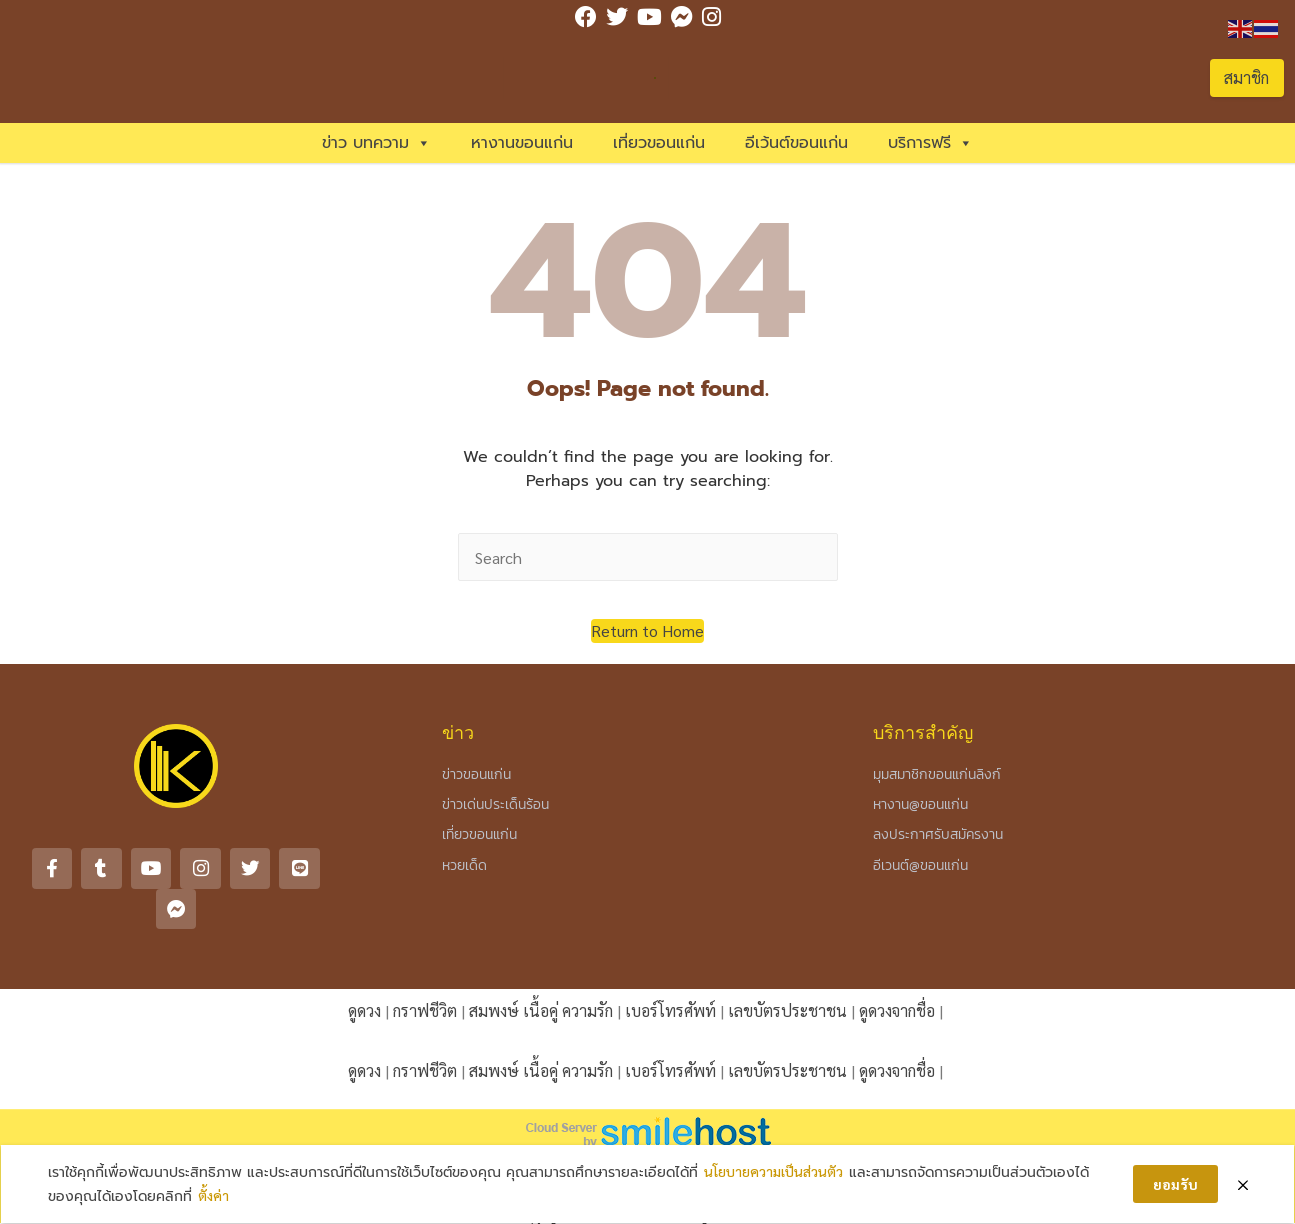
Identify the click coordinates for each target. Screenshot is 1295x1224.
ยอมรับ (1175, 1184)
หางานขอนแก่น (522, 143)
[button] (647, 631)
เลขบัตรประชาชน (787, 969)
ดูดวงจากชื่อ (897, 969)
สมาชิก (1246, 77)
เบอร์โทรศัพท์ (670, 969)
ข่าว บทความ (376, 143)
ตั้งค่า (213, 1196)
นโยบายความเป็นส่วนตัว (773, 1171)
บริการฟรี (930, 143)
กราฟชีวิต (425, 969)
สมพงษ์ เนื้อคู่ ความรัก (541, 969)
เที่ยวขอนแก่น (659, 143)
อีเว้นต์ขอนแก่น (796, 143)
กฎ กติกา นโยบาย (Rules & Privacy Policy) (647, 1141)
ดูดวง (364, 969)
